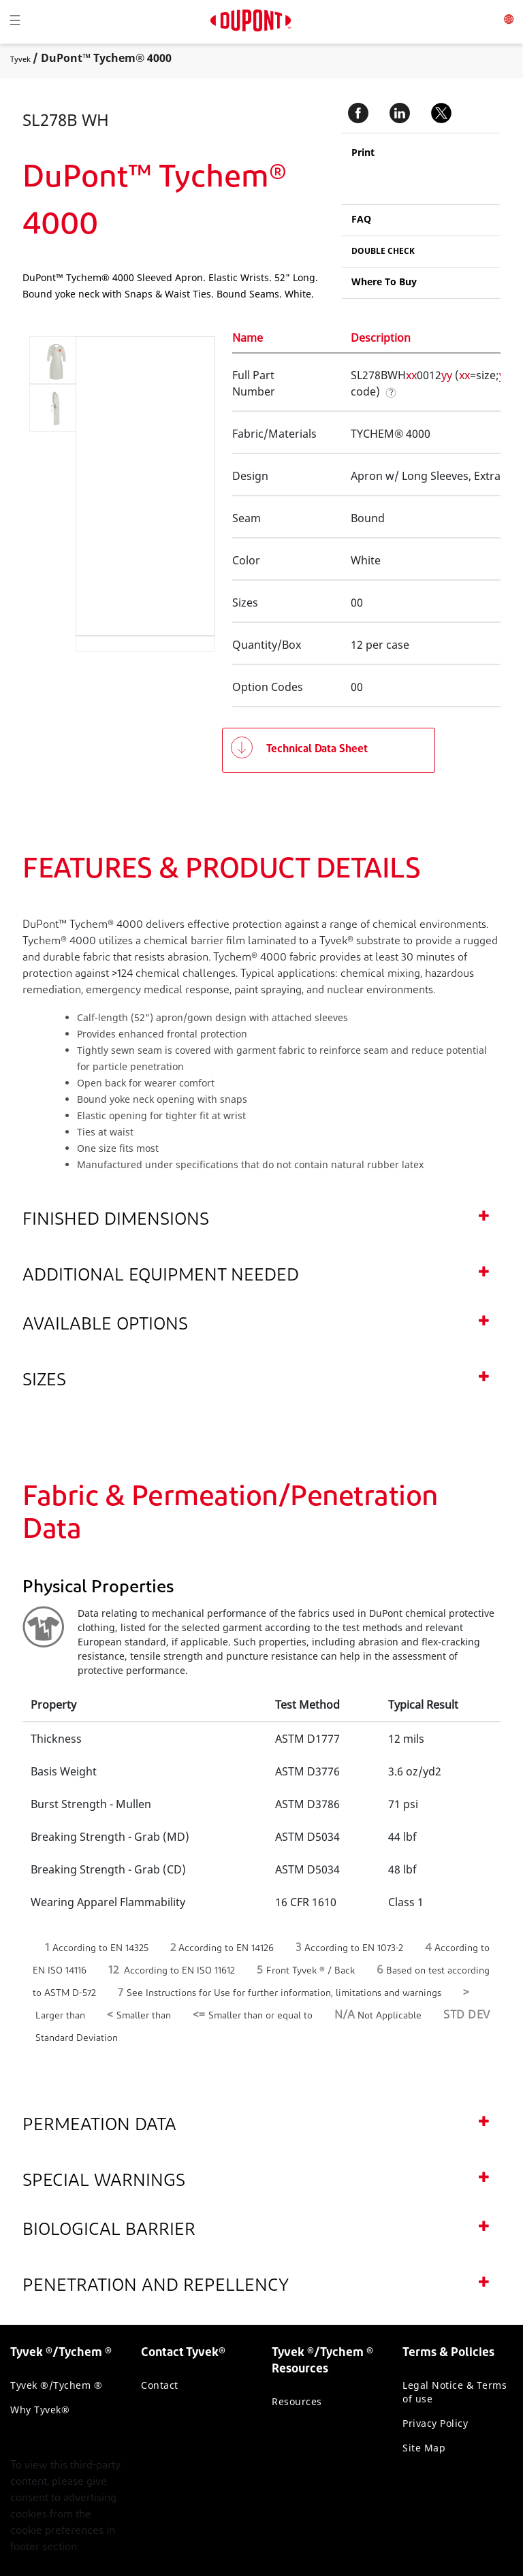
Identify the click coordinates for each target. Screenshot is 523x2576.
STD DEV (466, 2015)
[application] (133, 486)
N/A (344, 2015)
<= (199, 2015)
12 (113, 1970)
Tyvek (20, 59)
